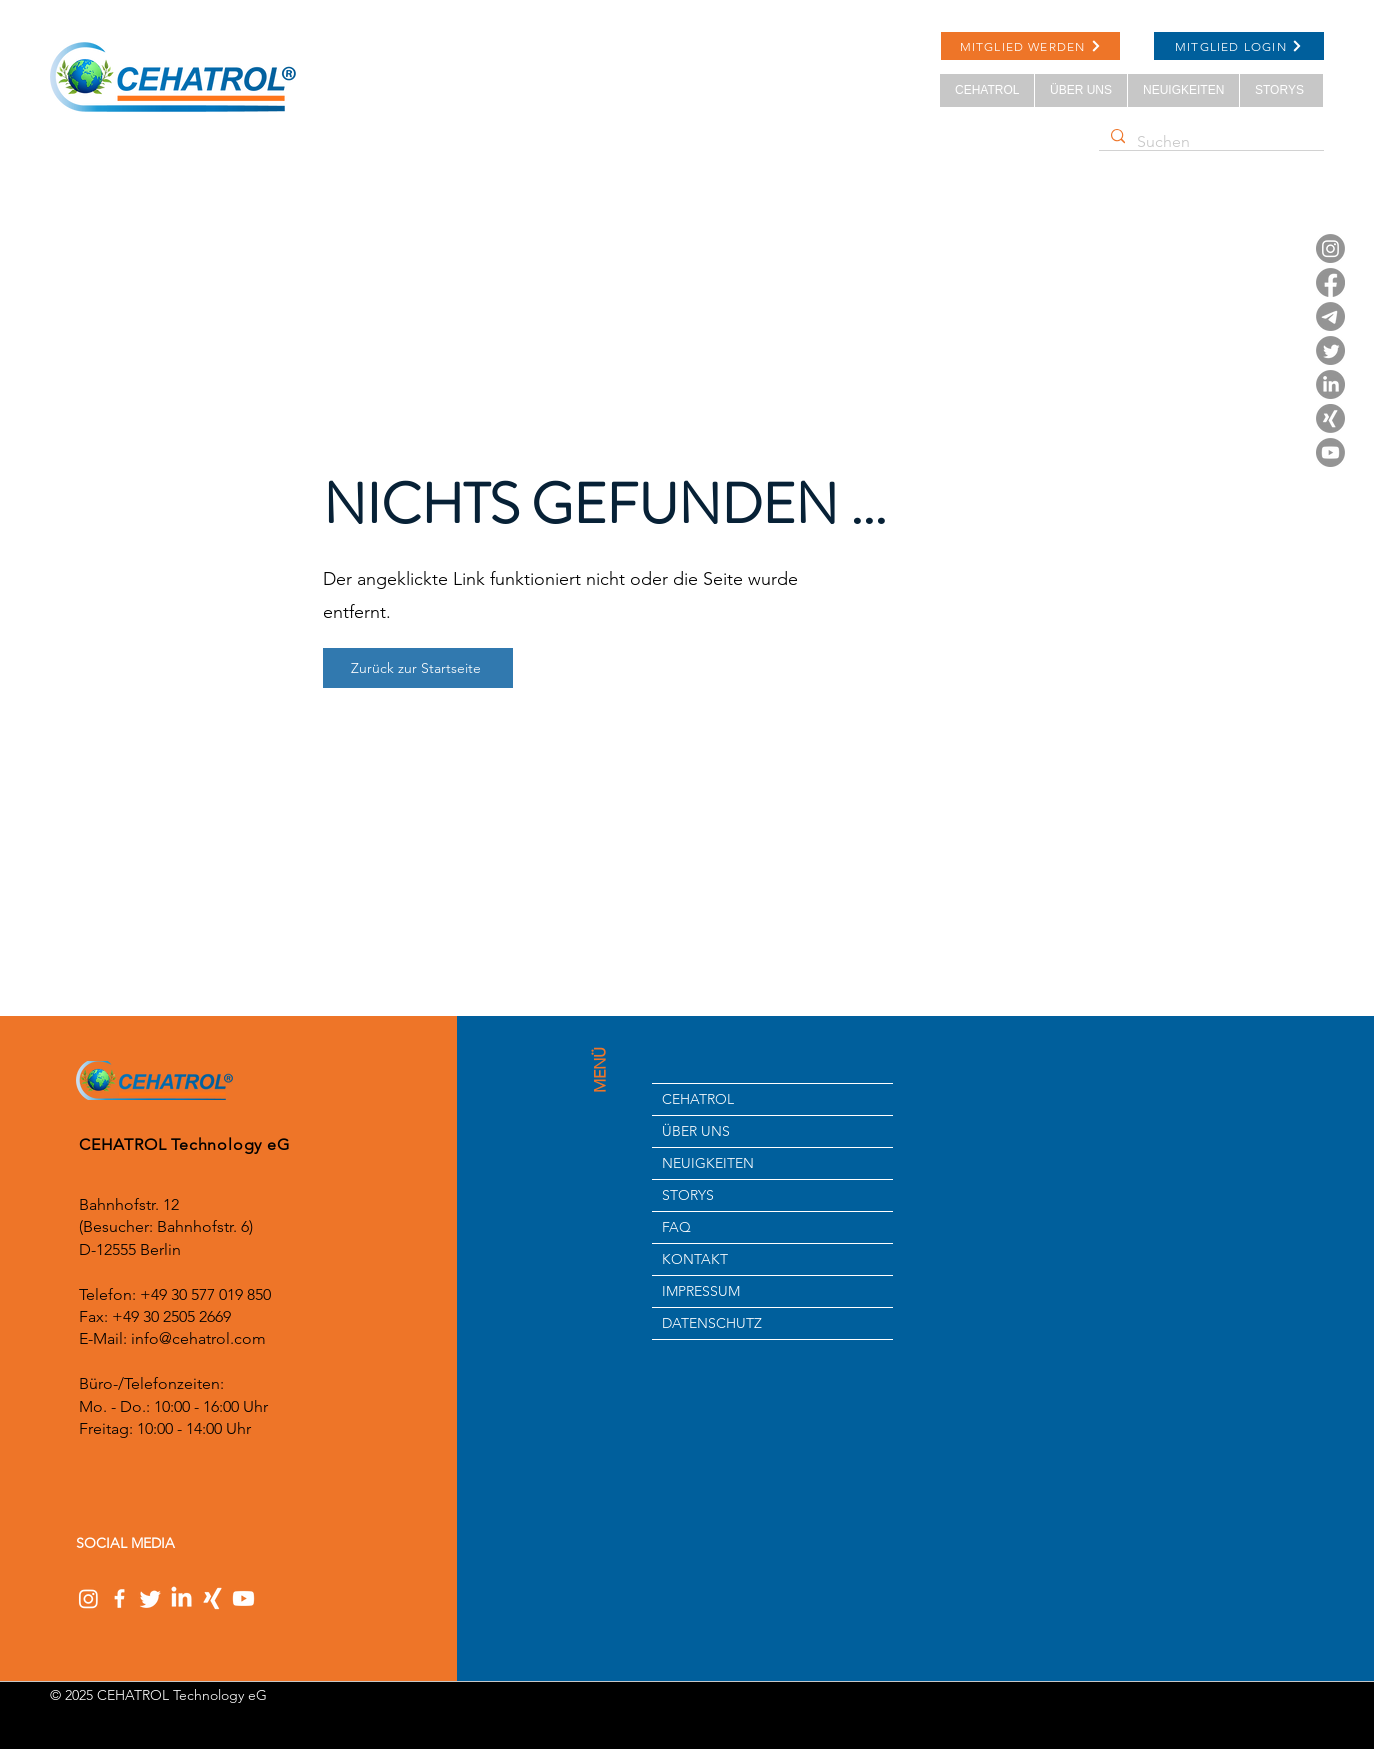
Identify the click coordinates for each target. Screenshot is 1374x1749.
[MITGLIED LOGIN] (1239, 46)
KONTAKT (695, 1259)
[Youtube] (1330, 452)
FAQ (676, 1227)
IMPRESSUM (701, 1291)
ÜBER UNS (696, 1131)
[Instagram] (1330, 248)
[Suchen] (1209, 142)
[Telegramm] (1330, 316)
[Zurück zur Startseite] (418, 668)
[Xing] (1330, 418)
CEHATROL (698, 1099)
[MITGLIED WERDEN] (1030, 46)
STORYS (688, 1195)
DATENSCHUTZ (712, 1323)
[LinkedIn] (1330, 384)
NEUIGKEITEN (708, 1163)
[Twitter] (1330, 350)
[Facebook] (1330, 282)
